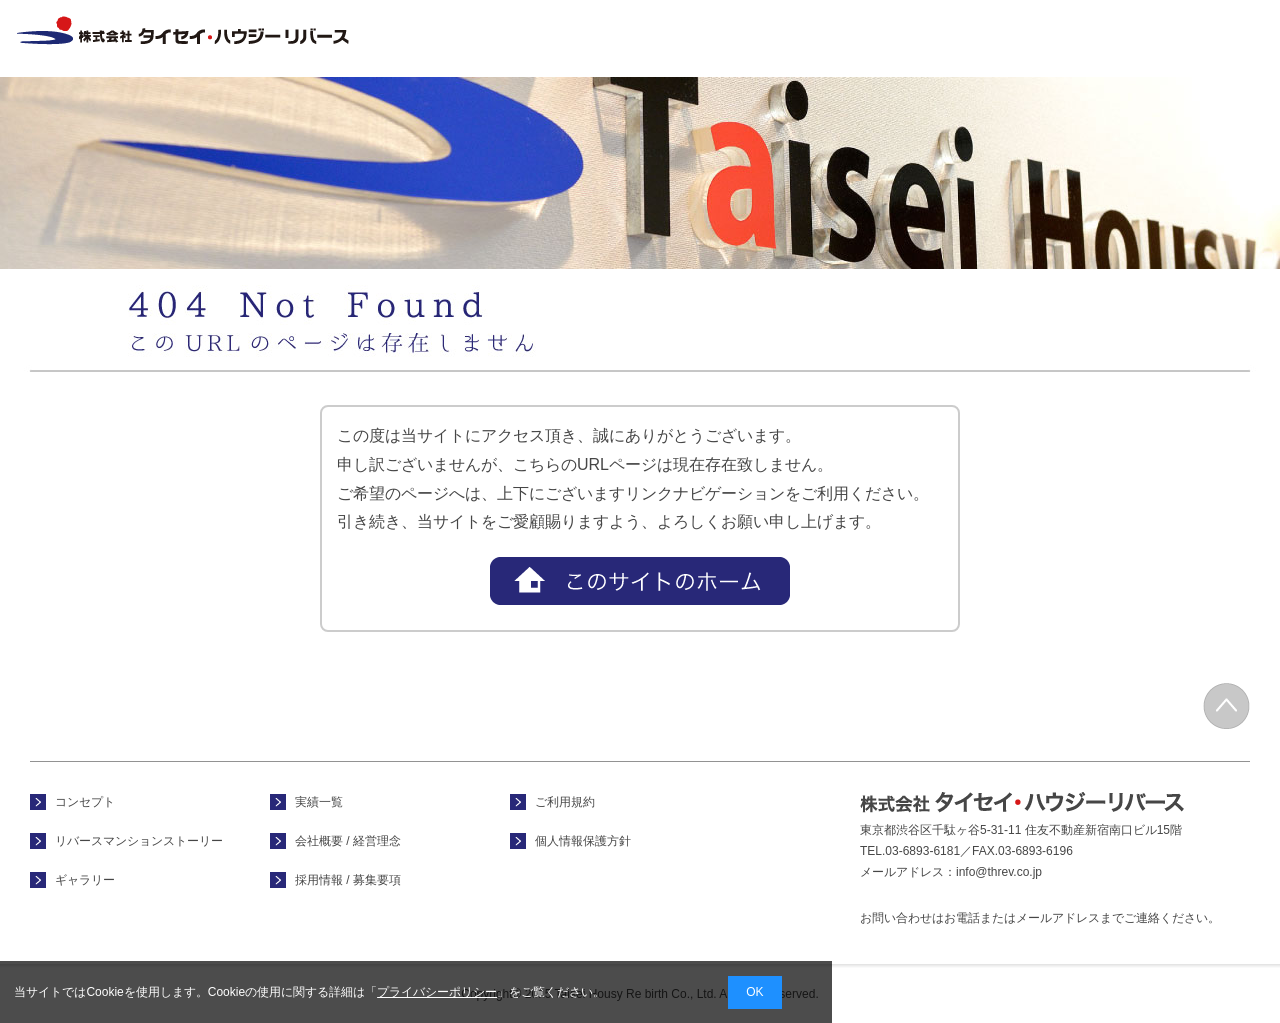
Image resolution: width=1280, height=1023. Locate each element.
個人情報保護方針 (583, 841)
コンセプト (694, 38)
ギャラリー (85, 880)
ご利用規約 (565, 802)
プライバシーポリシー (437, 992)
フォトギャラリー (826, 38)
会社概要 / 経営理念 (1090, 38)
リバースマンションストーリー (139, 841)
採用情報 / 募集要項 (1218, 38)
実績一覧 (958, 38)
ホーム (561, 38)
